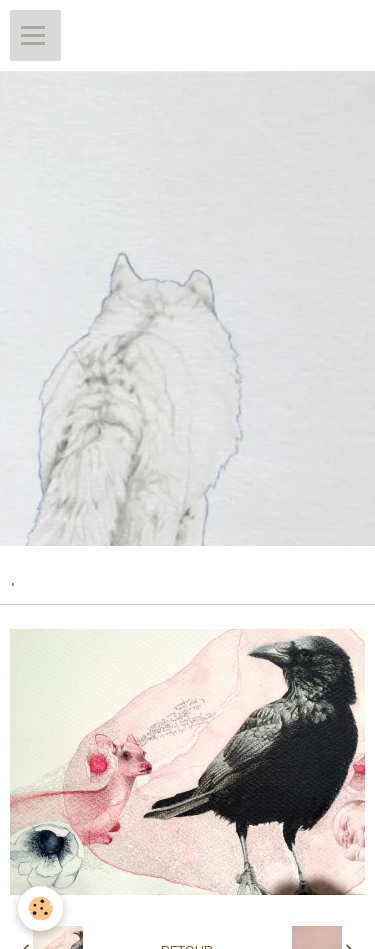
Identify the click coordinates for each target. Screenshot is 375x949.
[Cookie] (40, 908)
